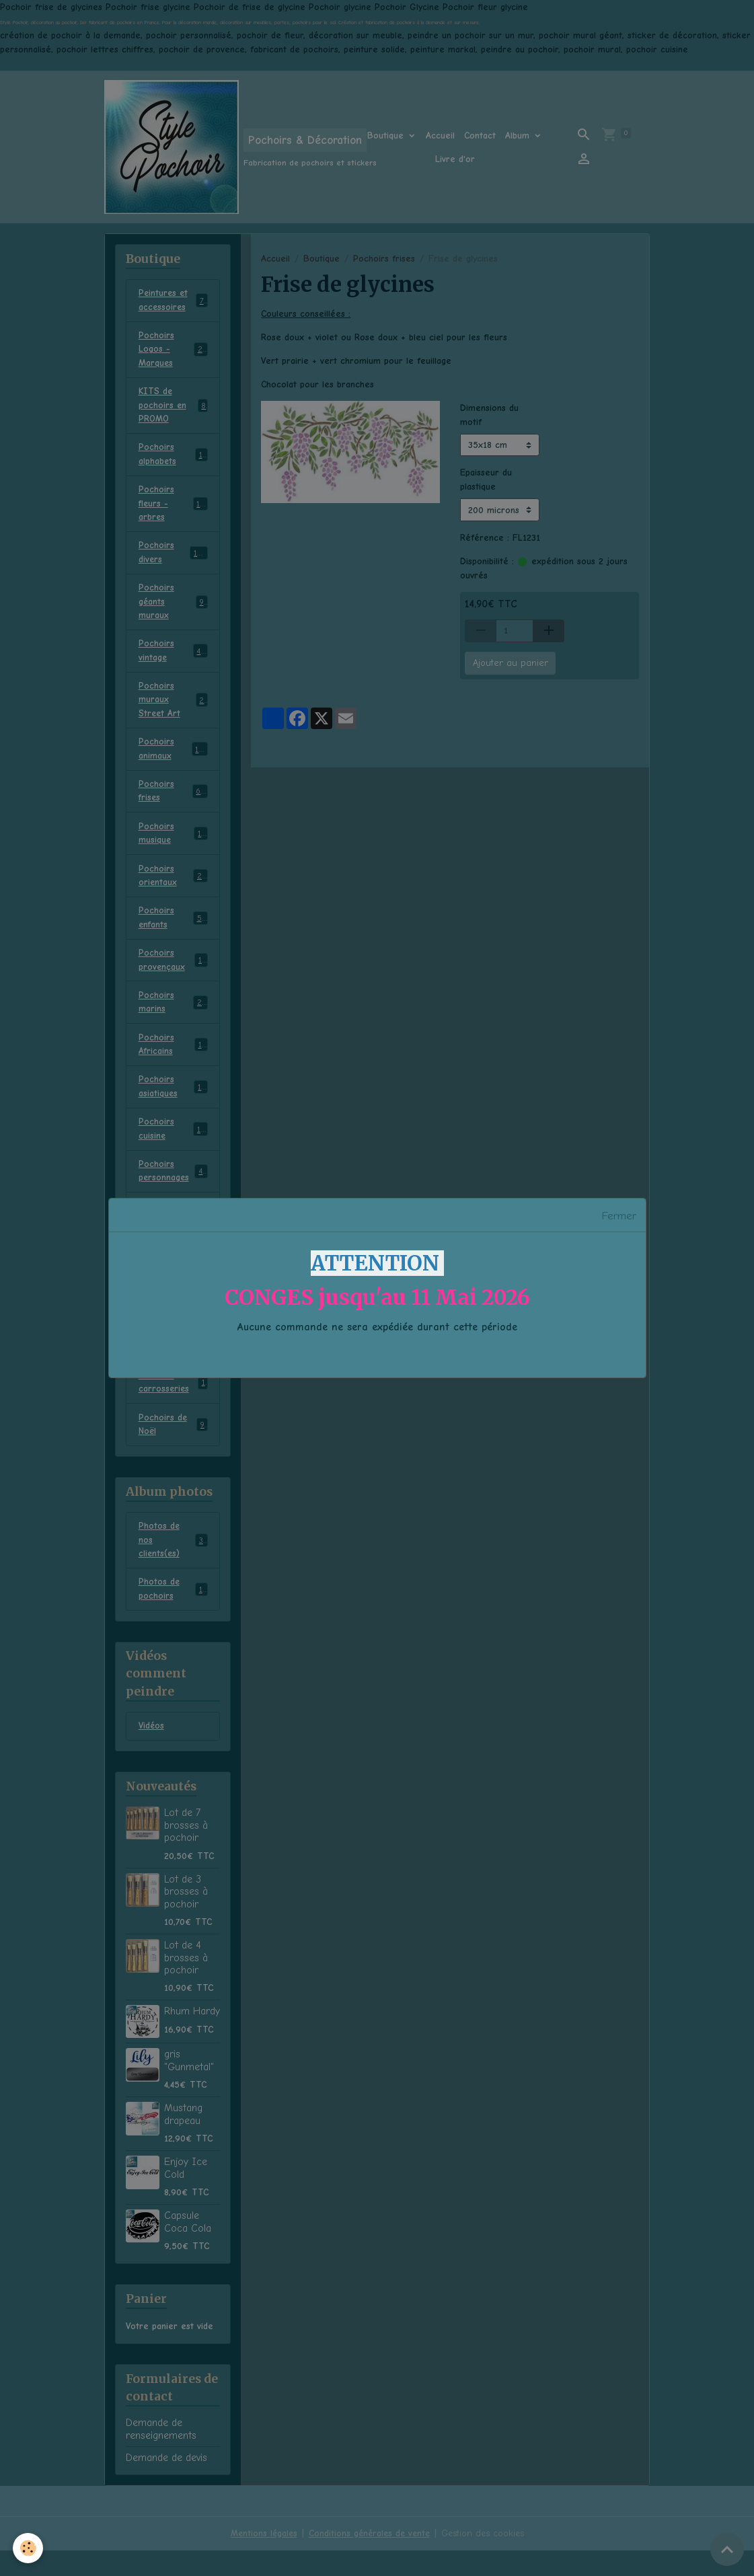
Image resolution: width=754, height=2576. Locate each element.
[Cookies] (28, 2548)
